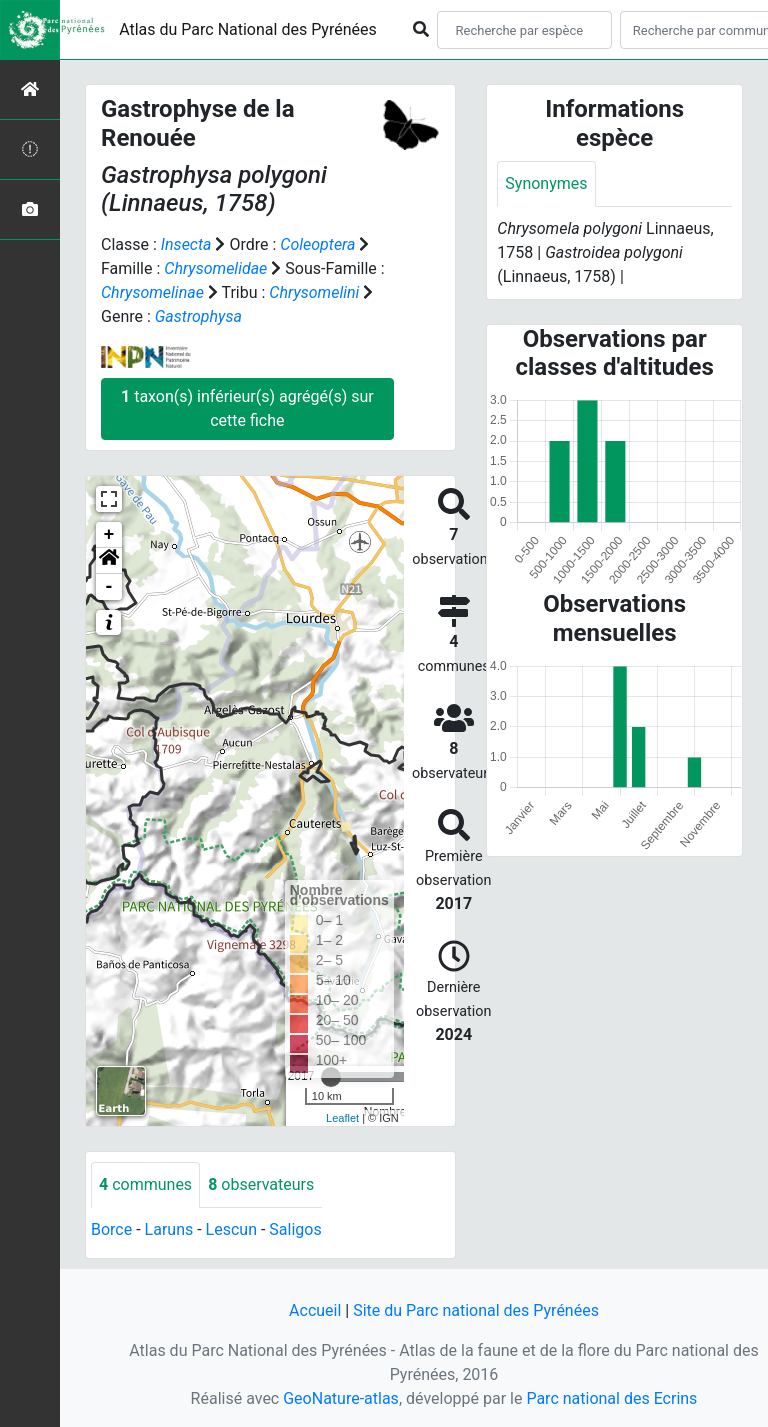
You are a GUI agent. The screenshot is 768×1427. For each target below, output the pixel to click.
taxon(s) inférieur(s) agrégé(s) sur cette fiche (247, 408)
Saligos (295, 1229)
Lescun (231, 1229)
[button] (109, 561)
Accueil (315, 1310)
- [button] (109, 587)
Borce (111, 1229)
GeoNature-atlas (341, 1398)
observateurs (261, 1184)
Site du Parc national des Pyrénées (476, 1310)
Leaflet (342, 1118)
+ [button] (109, 535)
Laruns (169, 1229)
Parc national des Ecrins (611, 1398)
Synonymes (546, 183)
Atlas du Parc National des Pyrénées (248, 29)
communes (145, 1184)
